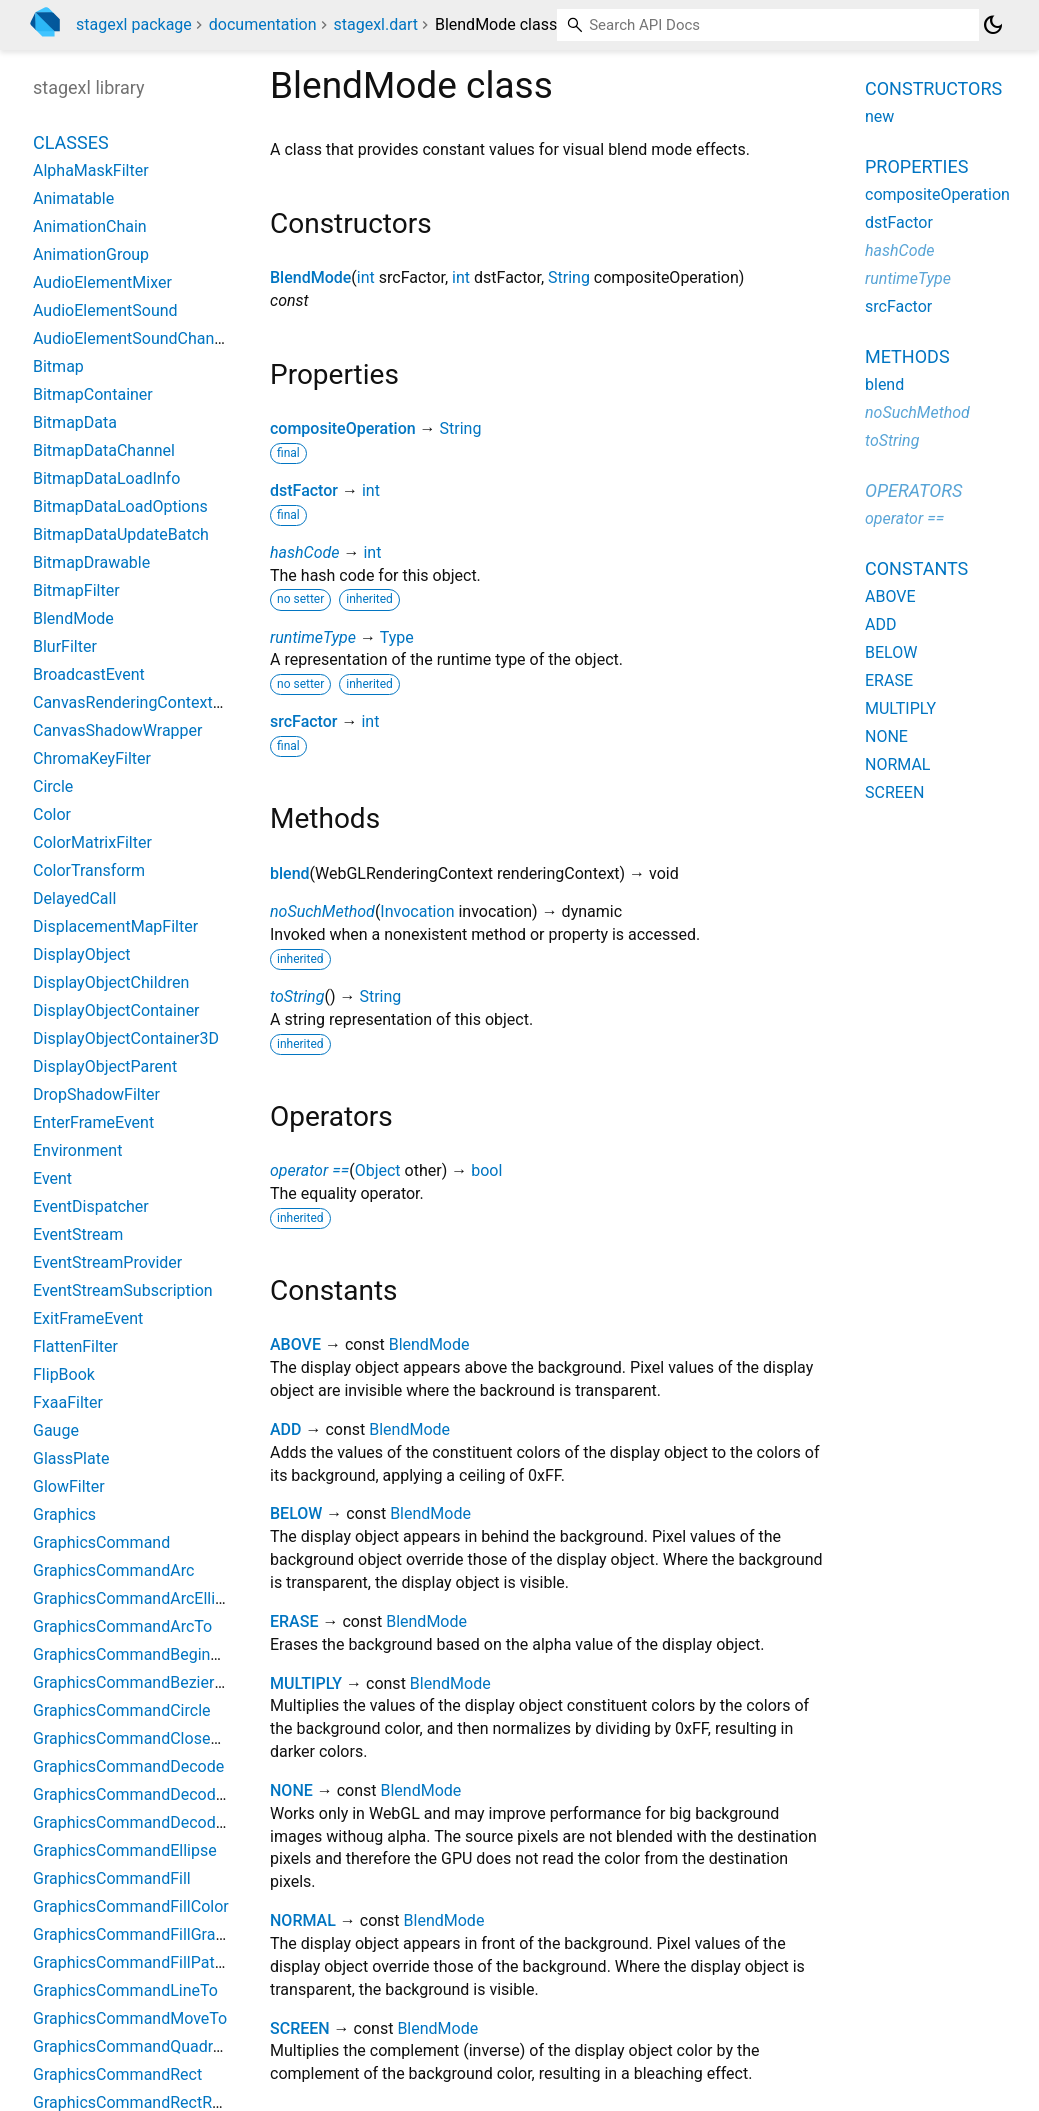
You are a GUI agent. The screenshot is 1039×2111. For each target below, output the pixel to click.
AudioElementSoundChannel (134, 338)
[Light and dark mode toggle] (993, 25)
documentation (263, 24)
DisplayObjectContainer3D (126, 1038)
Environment (77, 1150)
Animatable (73, 198)
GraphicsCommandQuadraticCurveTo (165, 2046)
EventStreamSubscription (123, 1290)
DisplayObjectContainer (116, 1010)
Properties (916, 166)
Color (52, 814)
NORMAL (303, 1920)
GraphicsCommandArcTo (122, 1626)
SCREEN (300, 2028)
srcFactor (304, 721)
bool (486, 1170)
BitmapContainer (93, 394)
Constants (916, 568)
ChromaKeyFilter (92, 758)
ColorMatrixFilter (92, 842)
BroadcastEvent (89, 674)
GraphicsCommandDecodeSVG (144, 1822)
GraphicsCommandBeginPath (138, 1654)
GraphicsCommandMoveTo (130, 2018)
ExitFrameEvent (88, 1318)
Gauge (56, 1430)
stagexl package (134, 24)
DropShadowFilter (96, 1094)
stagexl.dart (375, 24)
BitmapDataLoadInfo (106, 478)
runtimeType (313, 637)
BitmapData (75, 422)
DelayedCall (74, 898)
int (366, 277)
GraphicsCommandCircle (122, 1710)
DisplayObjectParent (105, 1066)
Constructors (933, 88)
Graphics (64, 1514)
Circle (53, 786)
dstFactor (304, 490)
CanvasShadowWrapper (117, 730)
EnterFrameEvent (93, 1122)
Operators (913, 490)
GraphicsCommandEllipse (125, 1850)
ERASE (294, 1621)
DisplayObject (82, 954)
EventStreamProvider (107, 1262)
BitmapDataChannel (104, 450)
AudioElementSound (105, 310)
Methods (907, 356)
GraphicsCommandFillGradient (142, 1934)
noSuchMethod (322, 911)
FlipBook (64, 1374)
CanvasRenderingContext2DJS (141, 702)
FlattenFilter (75, 1346)
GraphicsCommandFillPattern (138, 1962)
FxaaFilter (68, 1402)
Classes (71, 142)
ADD (286, 1429)
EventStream (78, 1234)
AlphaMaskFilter (91, 170)
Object (378, 1170)
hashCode (304, 552)
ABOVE (295, 1344)
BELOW (296, 1513)
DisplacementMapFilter (115, 926)
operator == (309, 1170)
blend (290, 873)
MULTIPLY (306, 1683)
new (879, 116)
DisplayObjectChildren (111, 982)
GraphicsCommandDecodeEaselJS (157, 1794)
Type (397, 637)
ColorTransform (89, 870)
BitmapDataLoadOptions (120, 506)
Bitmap (58, 366)
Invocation (417, 911)
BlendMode (310, 277)
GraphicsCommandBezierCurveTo (153, 1682)
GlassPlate (71, 1458)
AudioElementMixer (102, 282)
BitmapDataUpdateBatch (121, 534)
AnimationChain (90, 226)
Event (52, 1178)
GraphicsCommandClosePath (138, 1738)
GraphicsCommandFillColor (131, 1906)
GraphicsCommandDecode (128, 1766)
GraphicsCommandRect (117, 2074)
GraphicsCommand (101, 1542)
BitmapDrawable (91, 562)
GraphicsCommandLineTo (125, 1990)
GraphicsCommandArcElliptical (143, 1598)
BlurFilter (65, 646)
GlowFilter (69, 1486)
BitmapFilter (76, 590)
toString (297, 996)
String (569, 277)
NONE (291, 1790)
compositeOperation (343, 428)
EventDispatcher (91, 1206)
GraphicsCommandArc (113, 1570)
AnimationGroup (91, 254)
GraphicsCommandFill (112, 1878)
